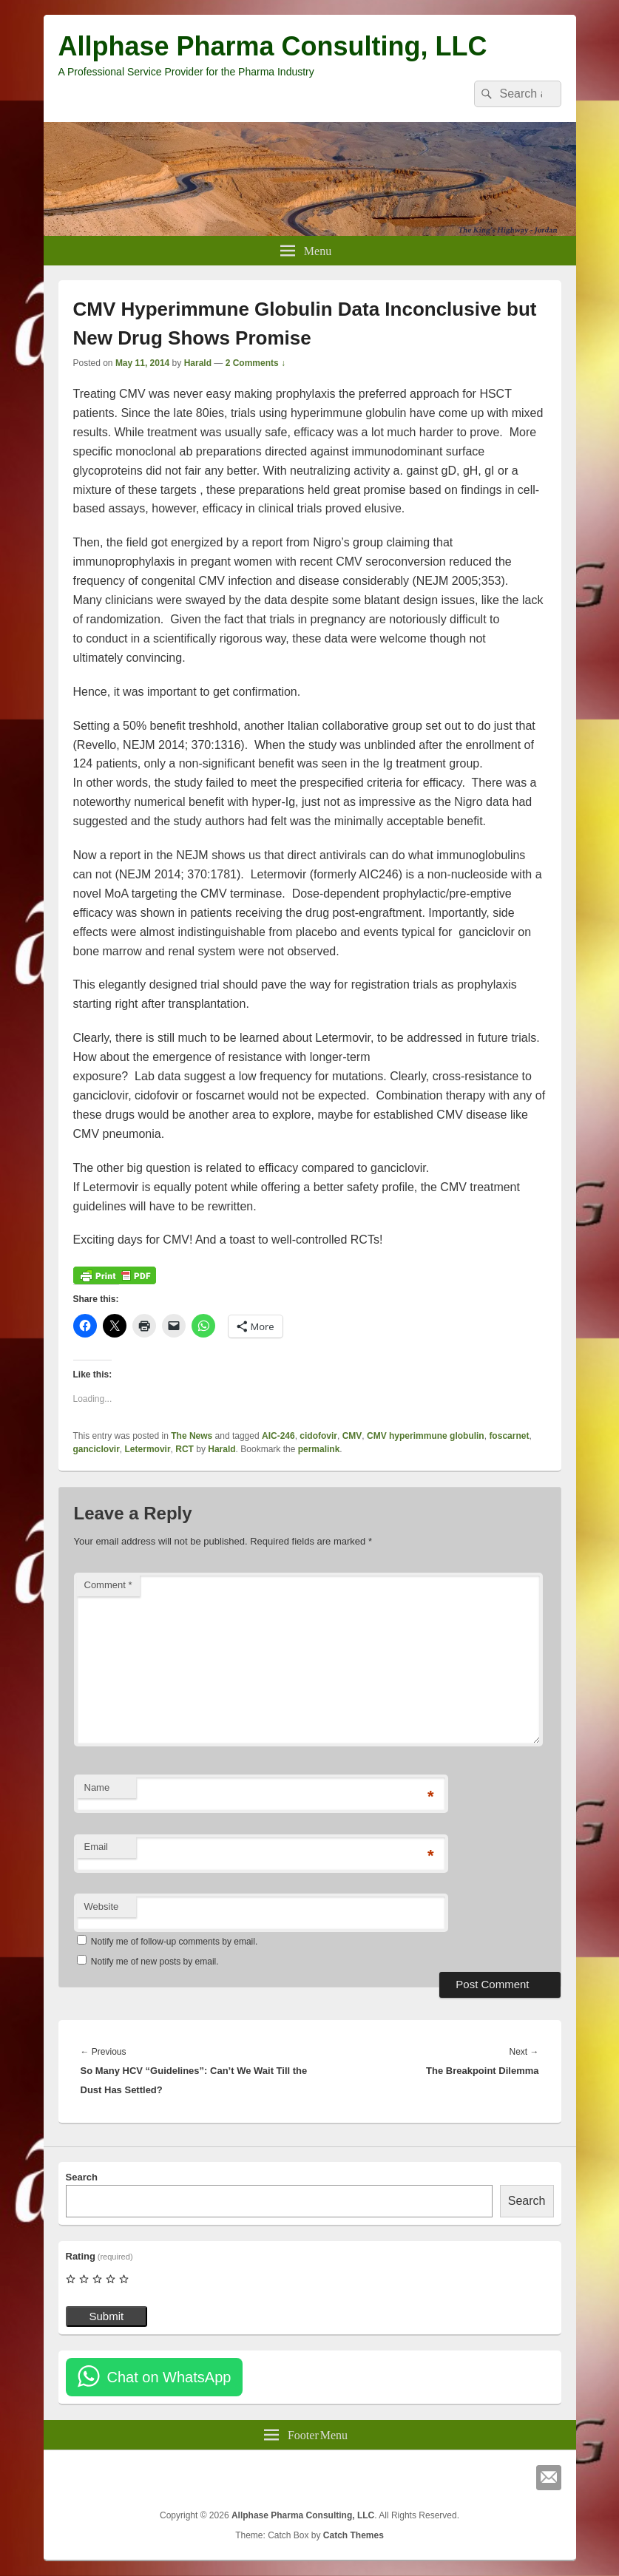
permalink (319, 1449)
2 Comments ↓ (255, 363)
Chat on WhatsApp (169, 2377)
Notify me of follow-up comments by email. (174, 1941)
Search (82, 2177)
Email (96, 1846)
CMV (352, 1436)
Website (101, 1906)
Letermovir (148, 1449)
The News (191, 1436)
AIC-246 (278, 1436)
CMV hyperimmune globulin (425, 1436)
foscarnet (509, 1436)
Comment (108, 1584)
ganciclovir (96, 1449)
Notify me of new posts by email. (155, 1961)
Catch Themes (353, 2535)
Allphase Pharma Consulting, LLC (272, 46)
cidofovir (318, 1436)
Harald (198, 363)
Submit (106, 2316)
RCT (184, 1449)
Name (97, 1787)
